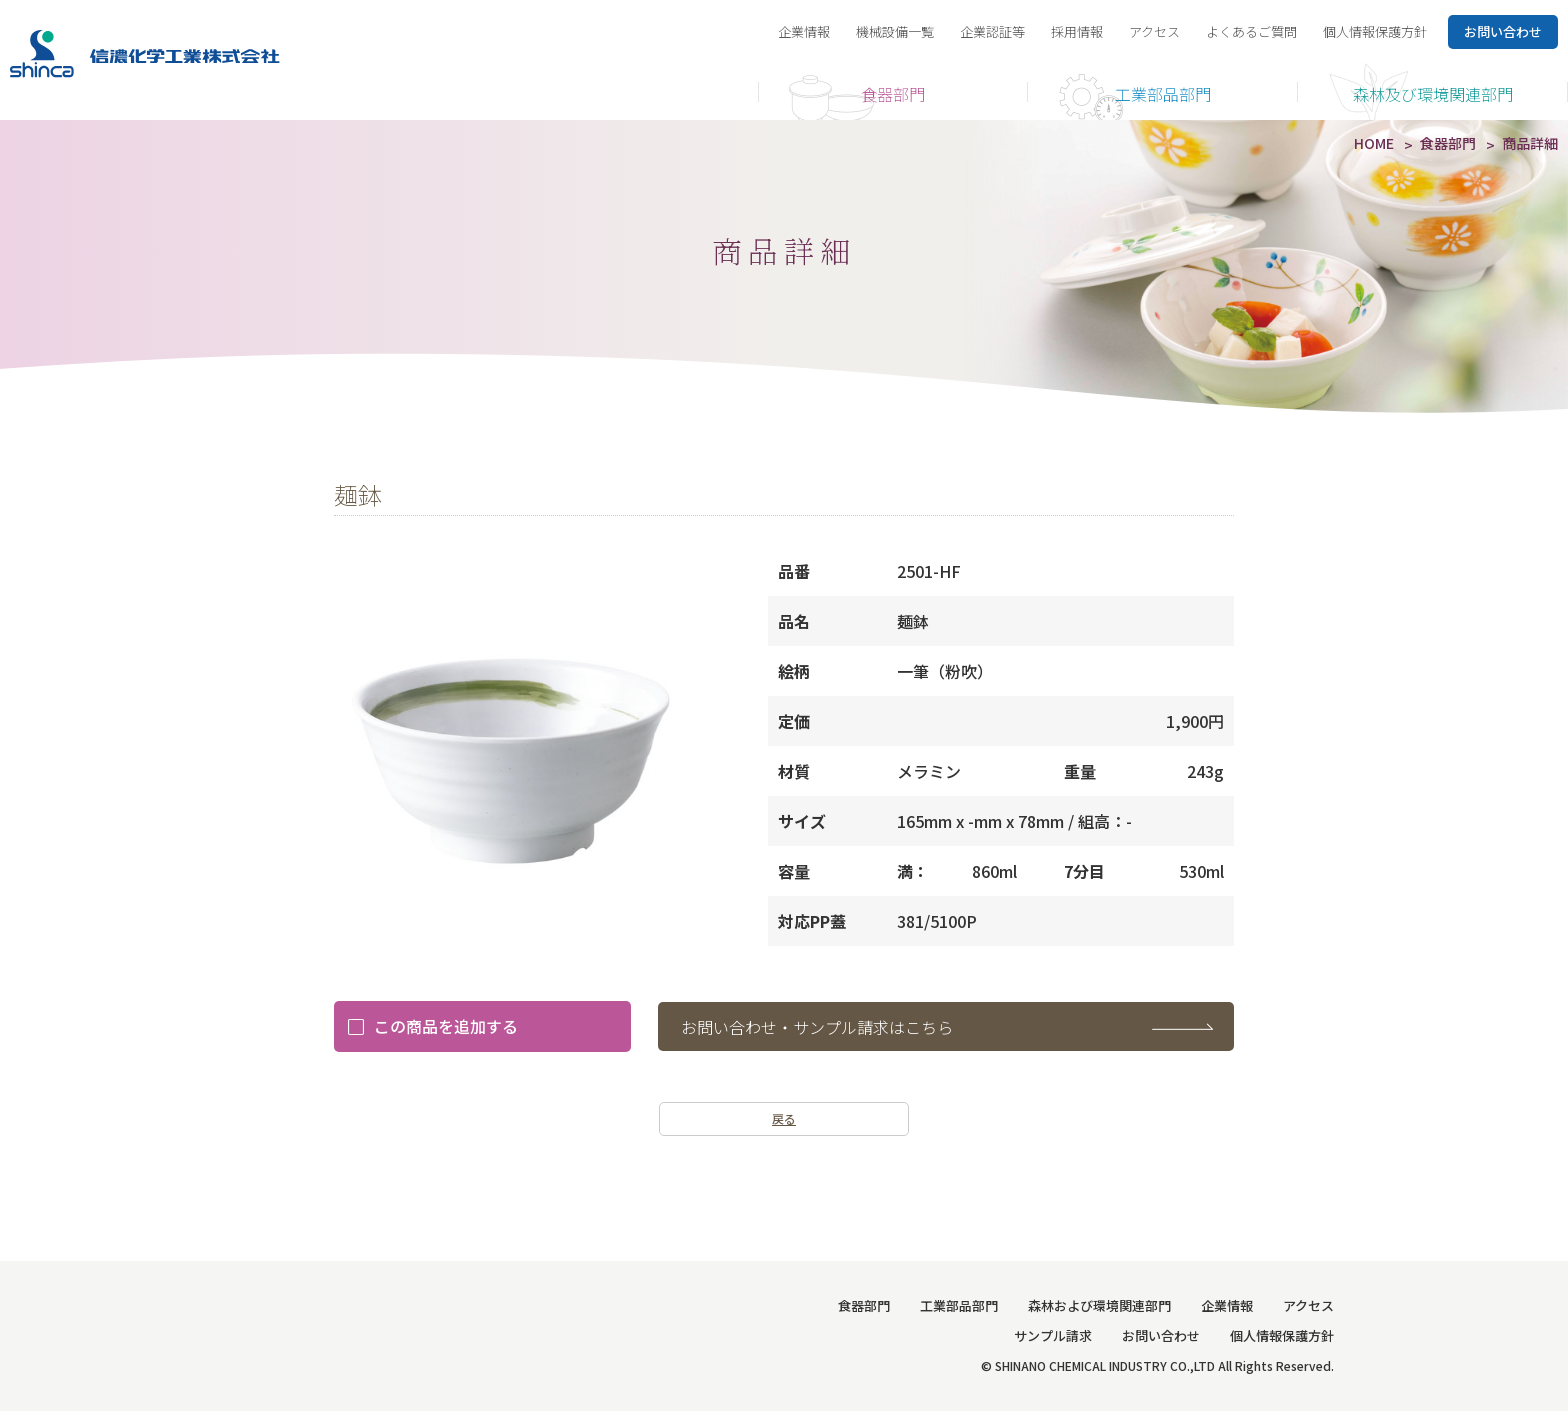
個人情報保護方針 (1375, 31)
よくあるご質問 (1251, 31)
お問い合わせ (1161, 1335)
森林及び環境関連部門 (1433, 94)
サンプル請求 (1053, 1335)
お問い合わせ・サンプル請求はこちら (817, 1027)
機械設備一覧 (895, 31)
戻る (784, 1118)
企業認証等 (992, 31)
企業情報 (804, 31)
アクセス (1154, 31)
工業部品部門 (1163, 94)
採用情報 (1077, 31)
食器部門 (893, 94)
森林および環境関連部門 (1099, 1305)
